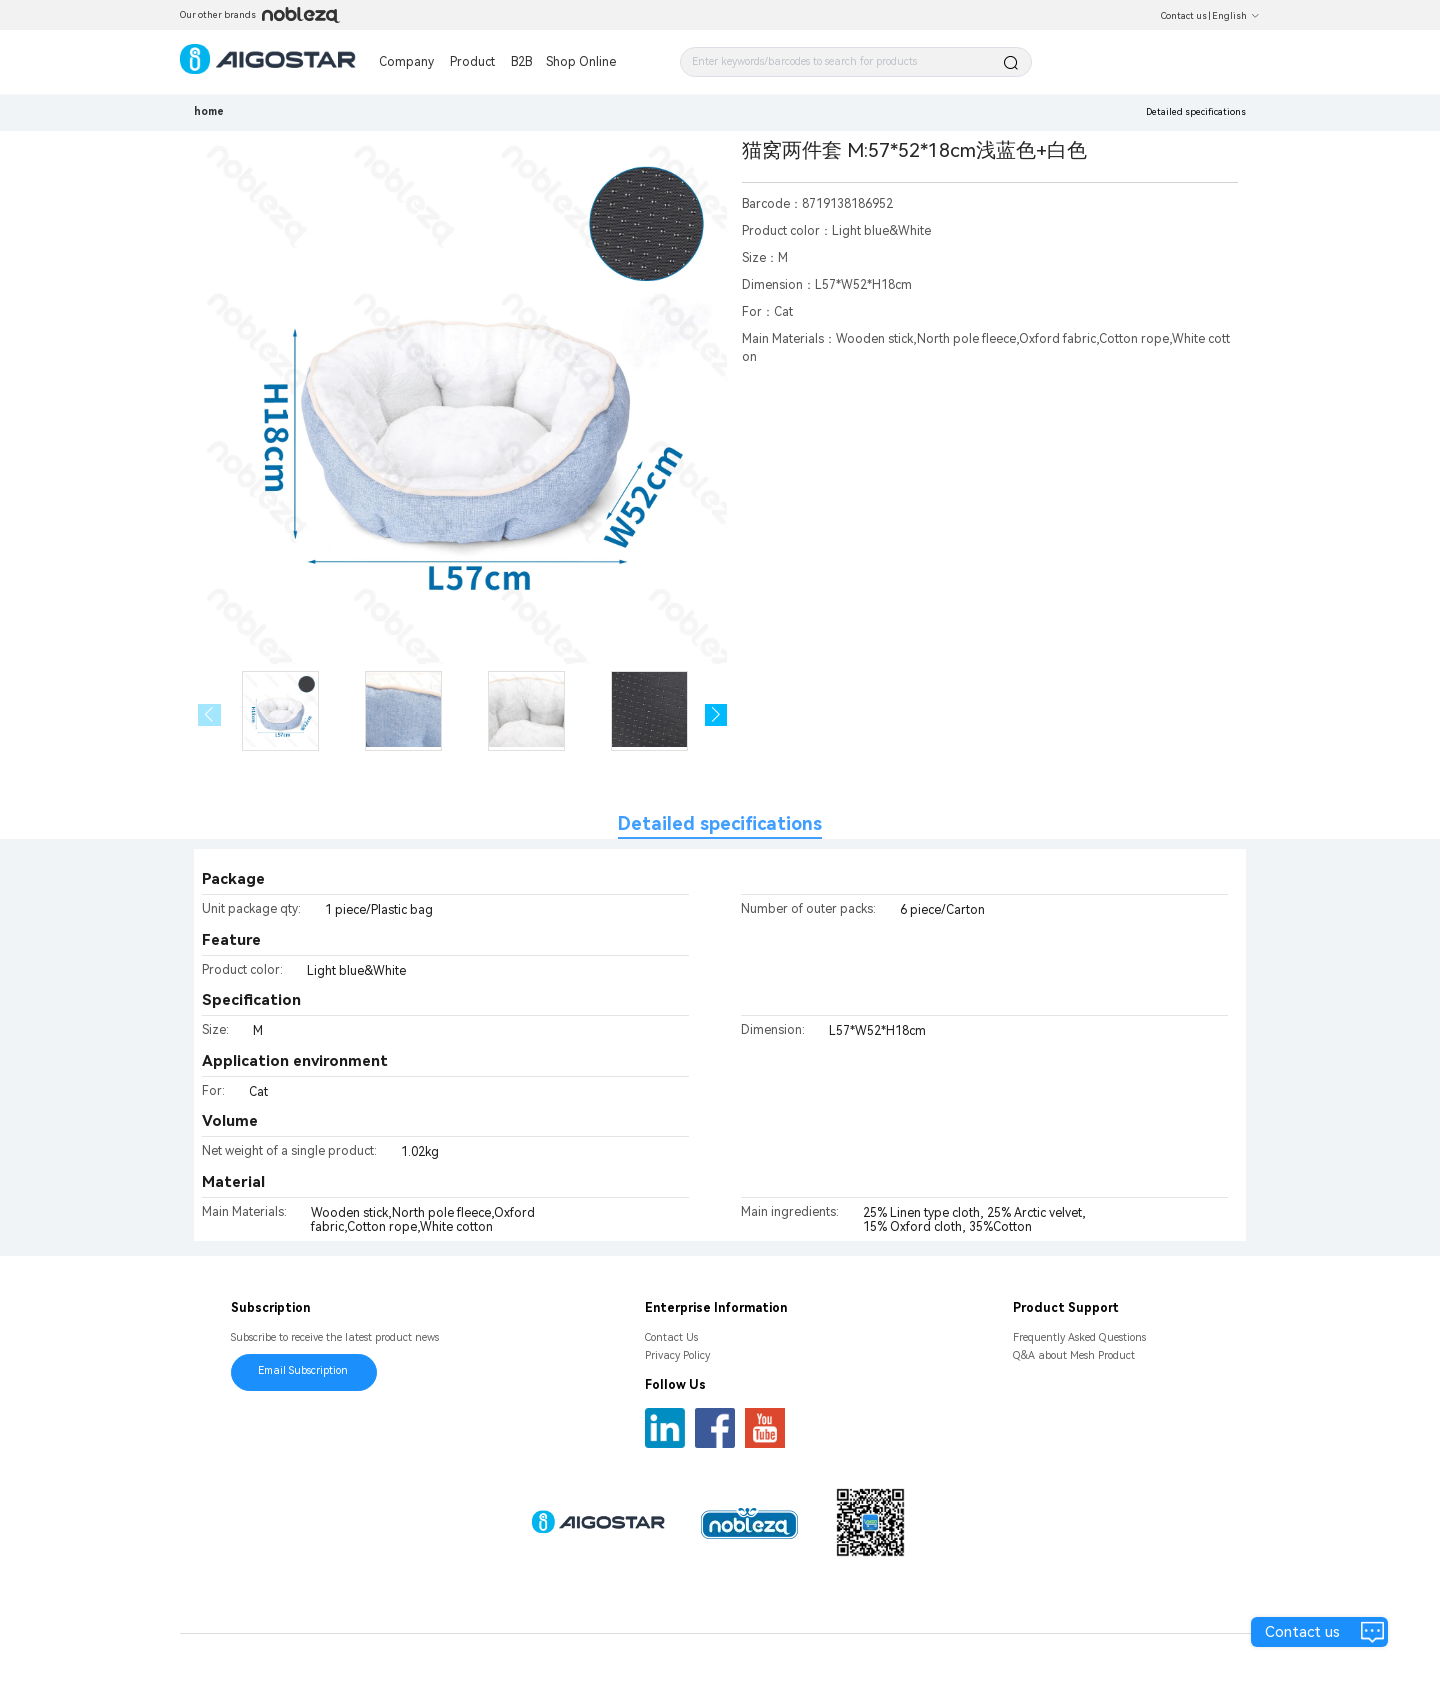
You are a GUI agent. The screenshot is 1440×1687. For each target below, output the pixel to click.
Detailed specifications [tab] (720, 823)
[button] (716, 715)
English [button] (1236, 16)
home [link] (209, 111)
